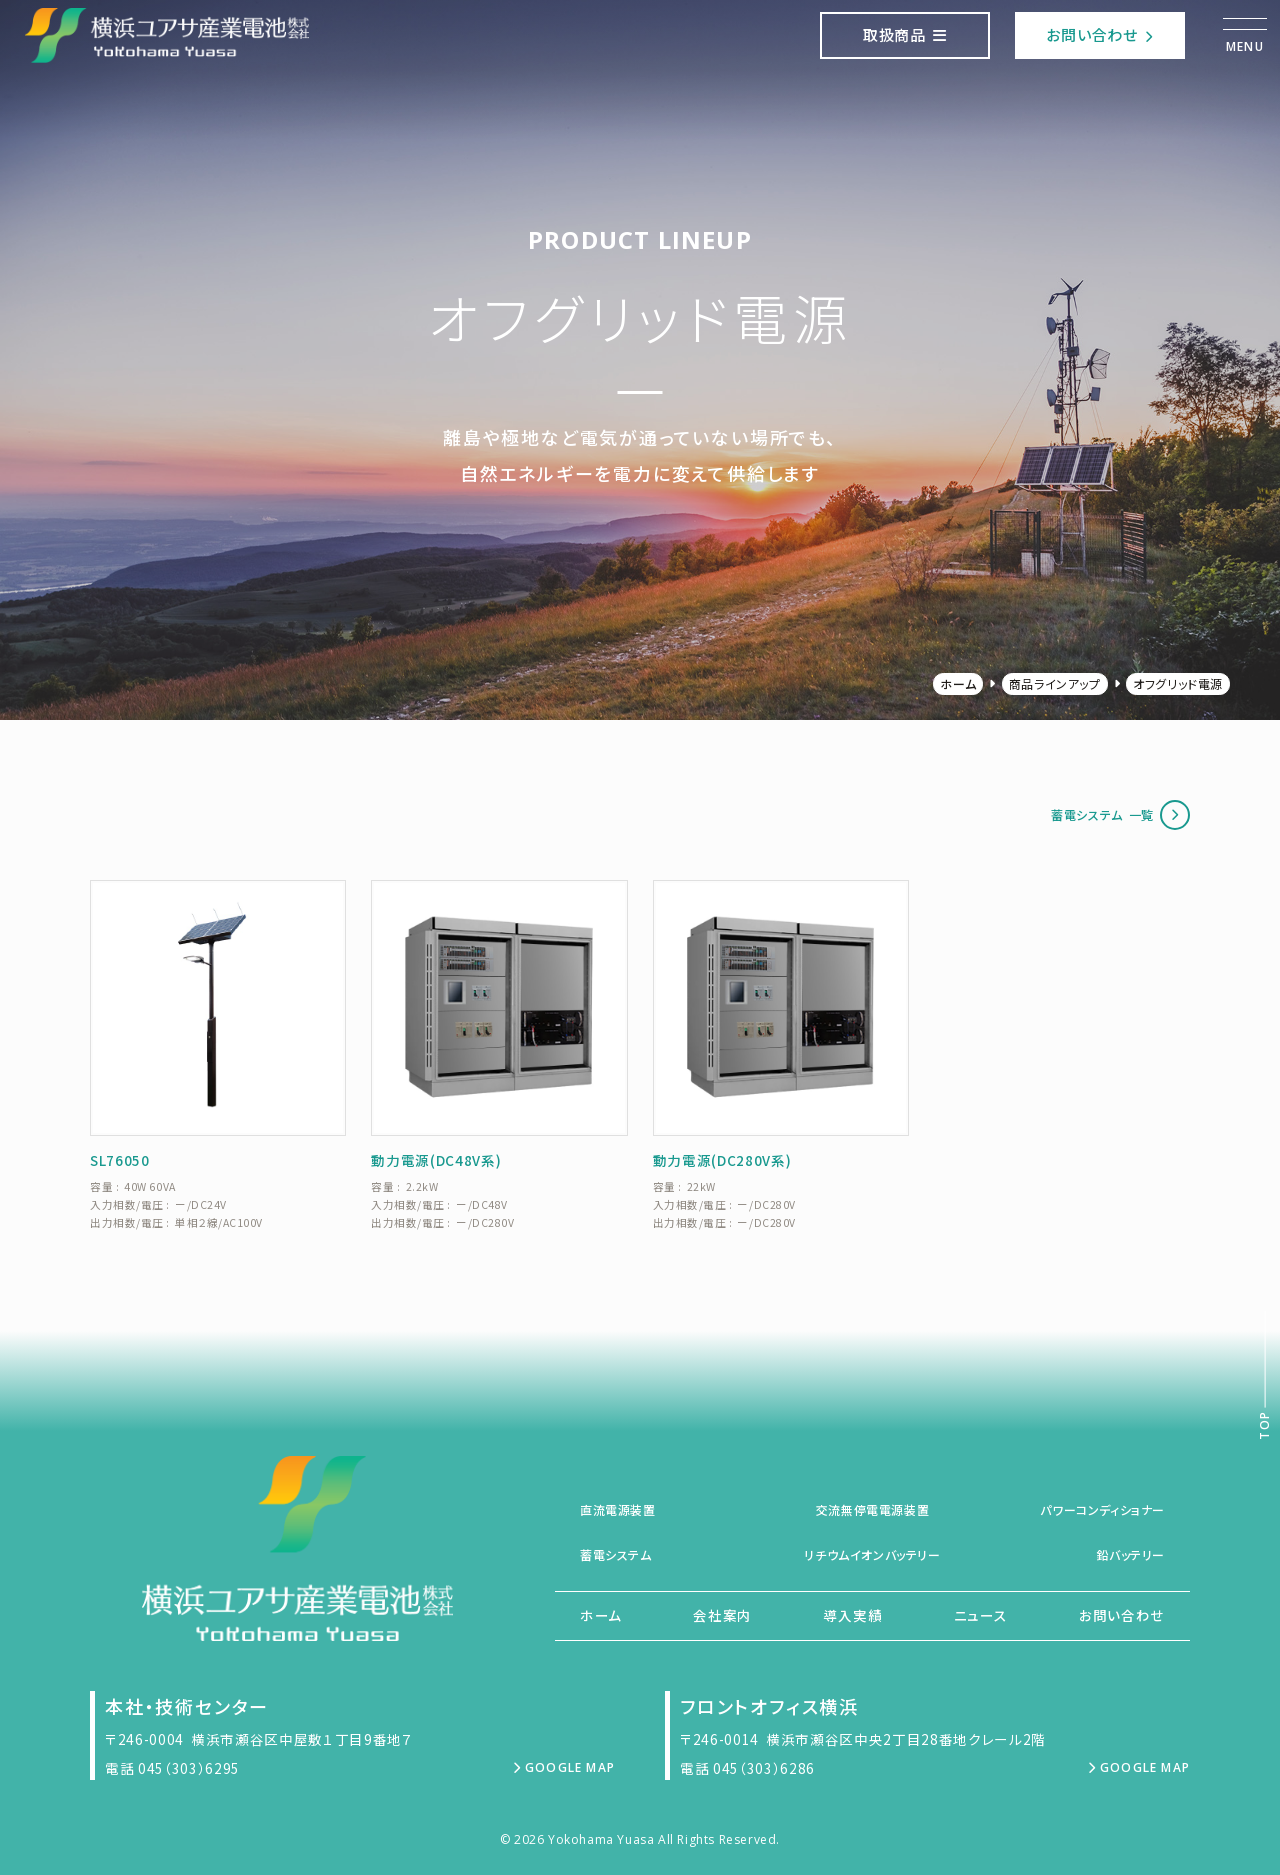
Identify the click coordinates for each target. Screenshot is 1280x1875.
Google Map (563, 1767)
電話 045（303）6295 (172, 1768)
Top (1264, 1425)
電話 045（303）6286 (747, 1768)
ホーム (958, 683)
